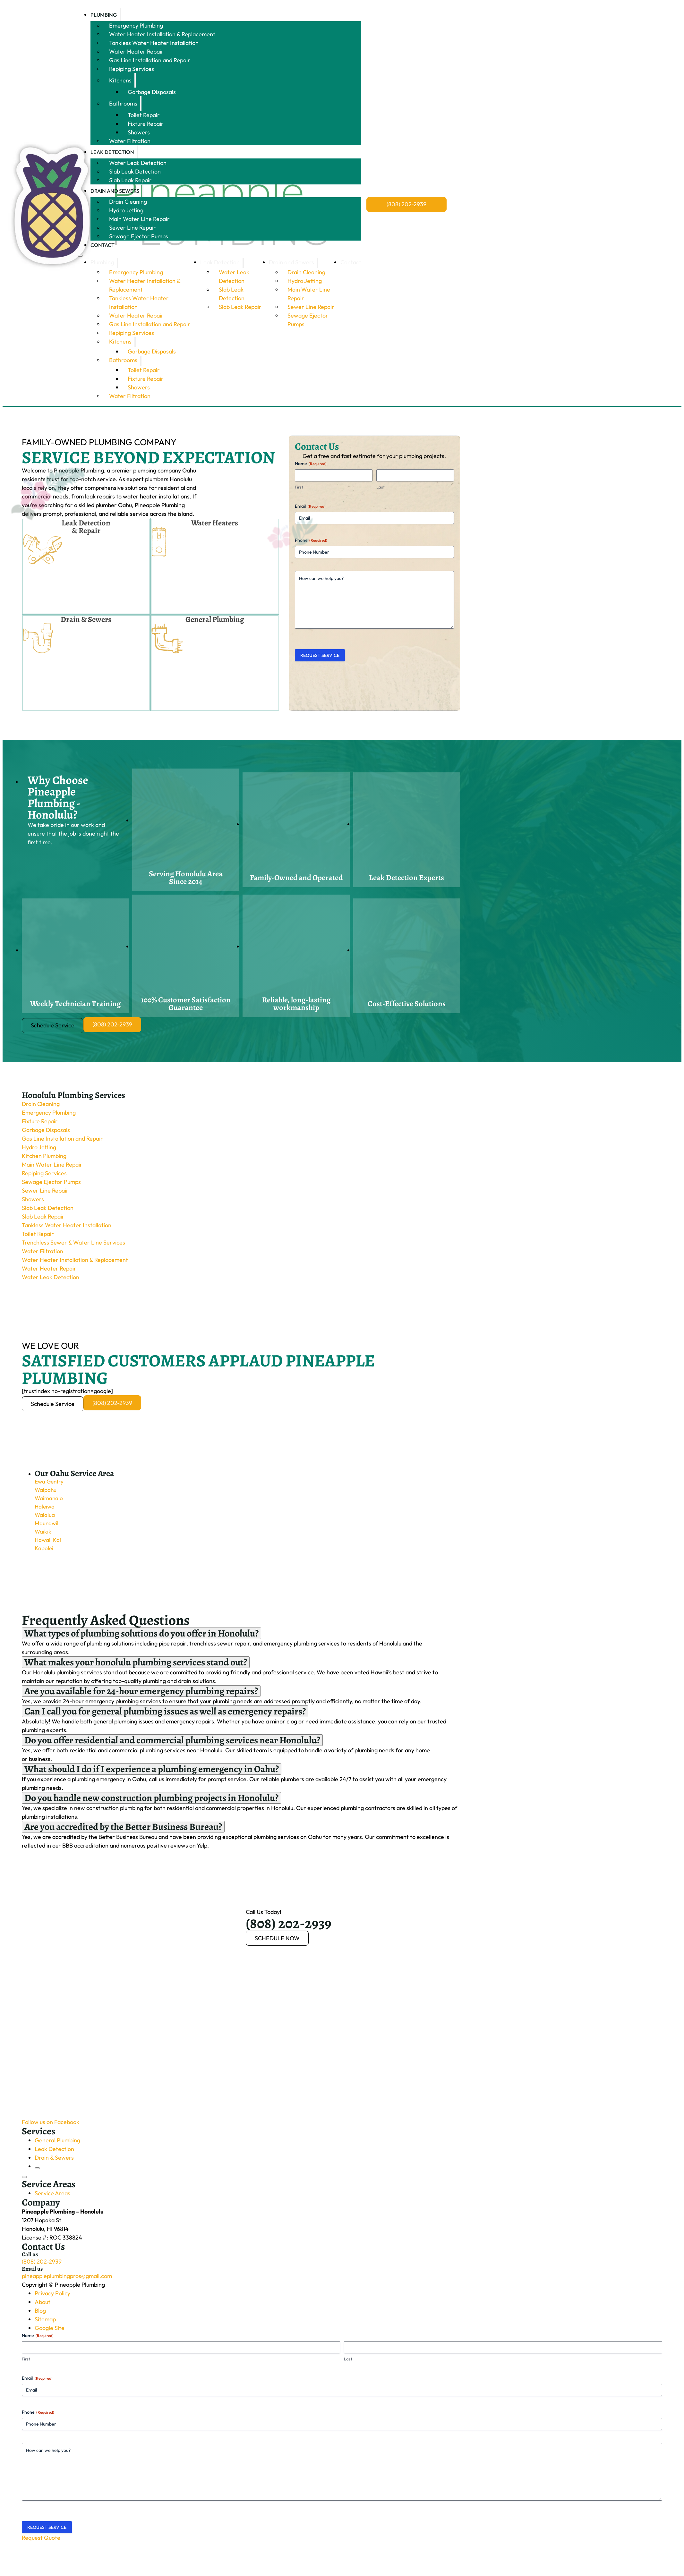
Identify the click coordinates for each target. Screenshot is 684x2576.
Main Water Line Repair (139, 219)
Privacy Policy (52, 2296)
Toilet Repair (144, 115)
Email (310, 506)
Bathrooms (123, 103)
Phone (311, 540)
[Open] (24, 2180)
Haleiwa (45, 1510)
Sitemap (45, 2321)
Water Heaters (215, 523)
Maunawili (47, 1527)
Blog (40, 2313)
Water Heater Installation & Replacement (162, 34)
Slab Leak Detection (135, 171)
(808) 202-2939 (406, 204)
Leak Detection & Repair (86, 527)
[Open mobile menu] (80, 256)
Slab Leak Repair (130, 180)
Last (380, 486)
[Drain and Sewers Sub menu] (142, 190)
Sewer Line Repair (132, 227)
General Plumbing (214, 619)
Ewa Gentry (50, 1484)
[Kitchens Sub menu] (135, 80)
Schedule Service (52, 1026)
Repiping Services (131, 68)
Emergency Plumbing (136, 25)
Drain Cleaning (128, 201)
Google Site (49, 2330)
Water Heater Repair (136, 51)
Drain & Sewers (86, 619)
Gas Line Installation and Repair (149, 60)
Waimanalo (49, 1501)
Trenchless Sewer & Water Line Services (73, 1243)
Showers (139, 132)
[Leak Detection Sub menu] (137, 151)
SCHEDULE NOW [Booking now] (277, 1940)
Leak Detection (112, 152)
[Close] (37, 2171)
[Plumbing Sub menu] (120, 14)
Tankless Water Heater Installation (154, 43)
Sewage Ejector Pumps (138, 236)
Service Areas (52, 2195)
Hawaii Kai (48, 1545)
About (42, 2304)
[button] (247, 1475)
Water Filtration (129, 141)
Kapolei (44, 1553)
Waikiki (44, 1536)
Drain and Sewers (114, 191)
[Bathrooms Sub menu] (140, 103)
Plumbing (103, 15)
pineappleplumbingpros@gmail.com (67, 2278)
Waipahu (46, 1493)
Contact (102, 245)
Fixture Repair (146, 123)
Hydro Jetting (126, 210)
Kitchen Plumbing (44, 1157)
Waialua (45, 1519)
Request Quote (41, 2540)
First (299, 486)
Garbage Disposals (152, 92)
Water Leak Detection (138, 162)
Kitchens (120, 80)
